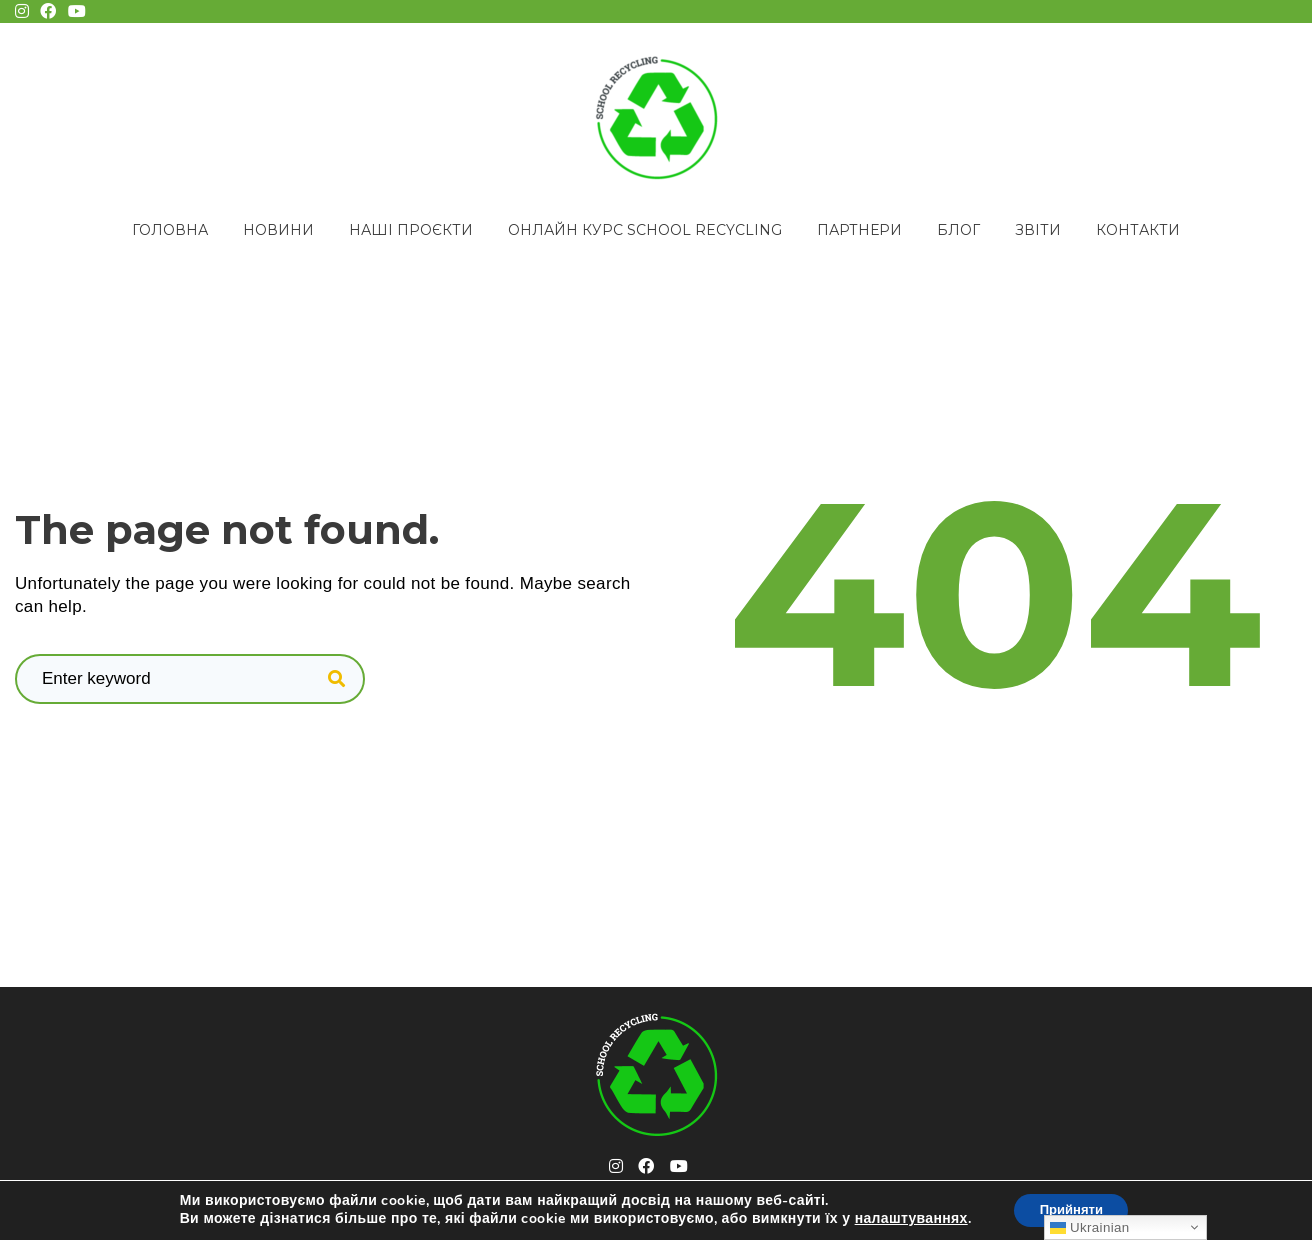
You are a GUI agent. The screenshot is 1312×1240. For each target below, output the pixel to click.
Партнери (859, 230)
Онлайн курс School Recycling (645, 230)
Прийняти (1071, 1208)
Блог (958, 230)
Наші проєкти (411, 230)
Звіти (1038, 230)
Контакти (1138, 230)
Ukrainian (1089, 1227)
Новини (278, 230)
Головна (170, 230)
